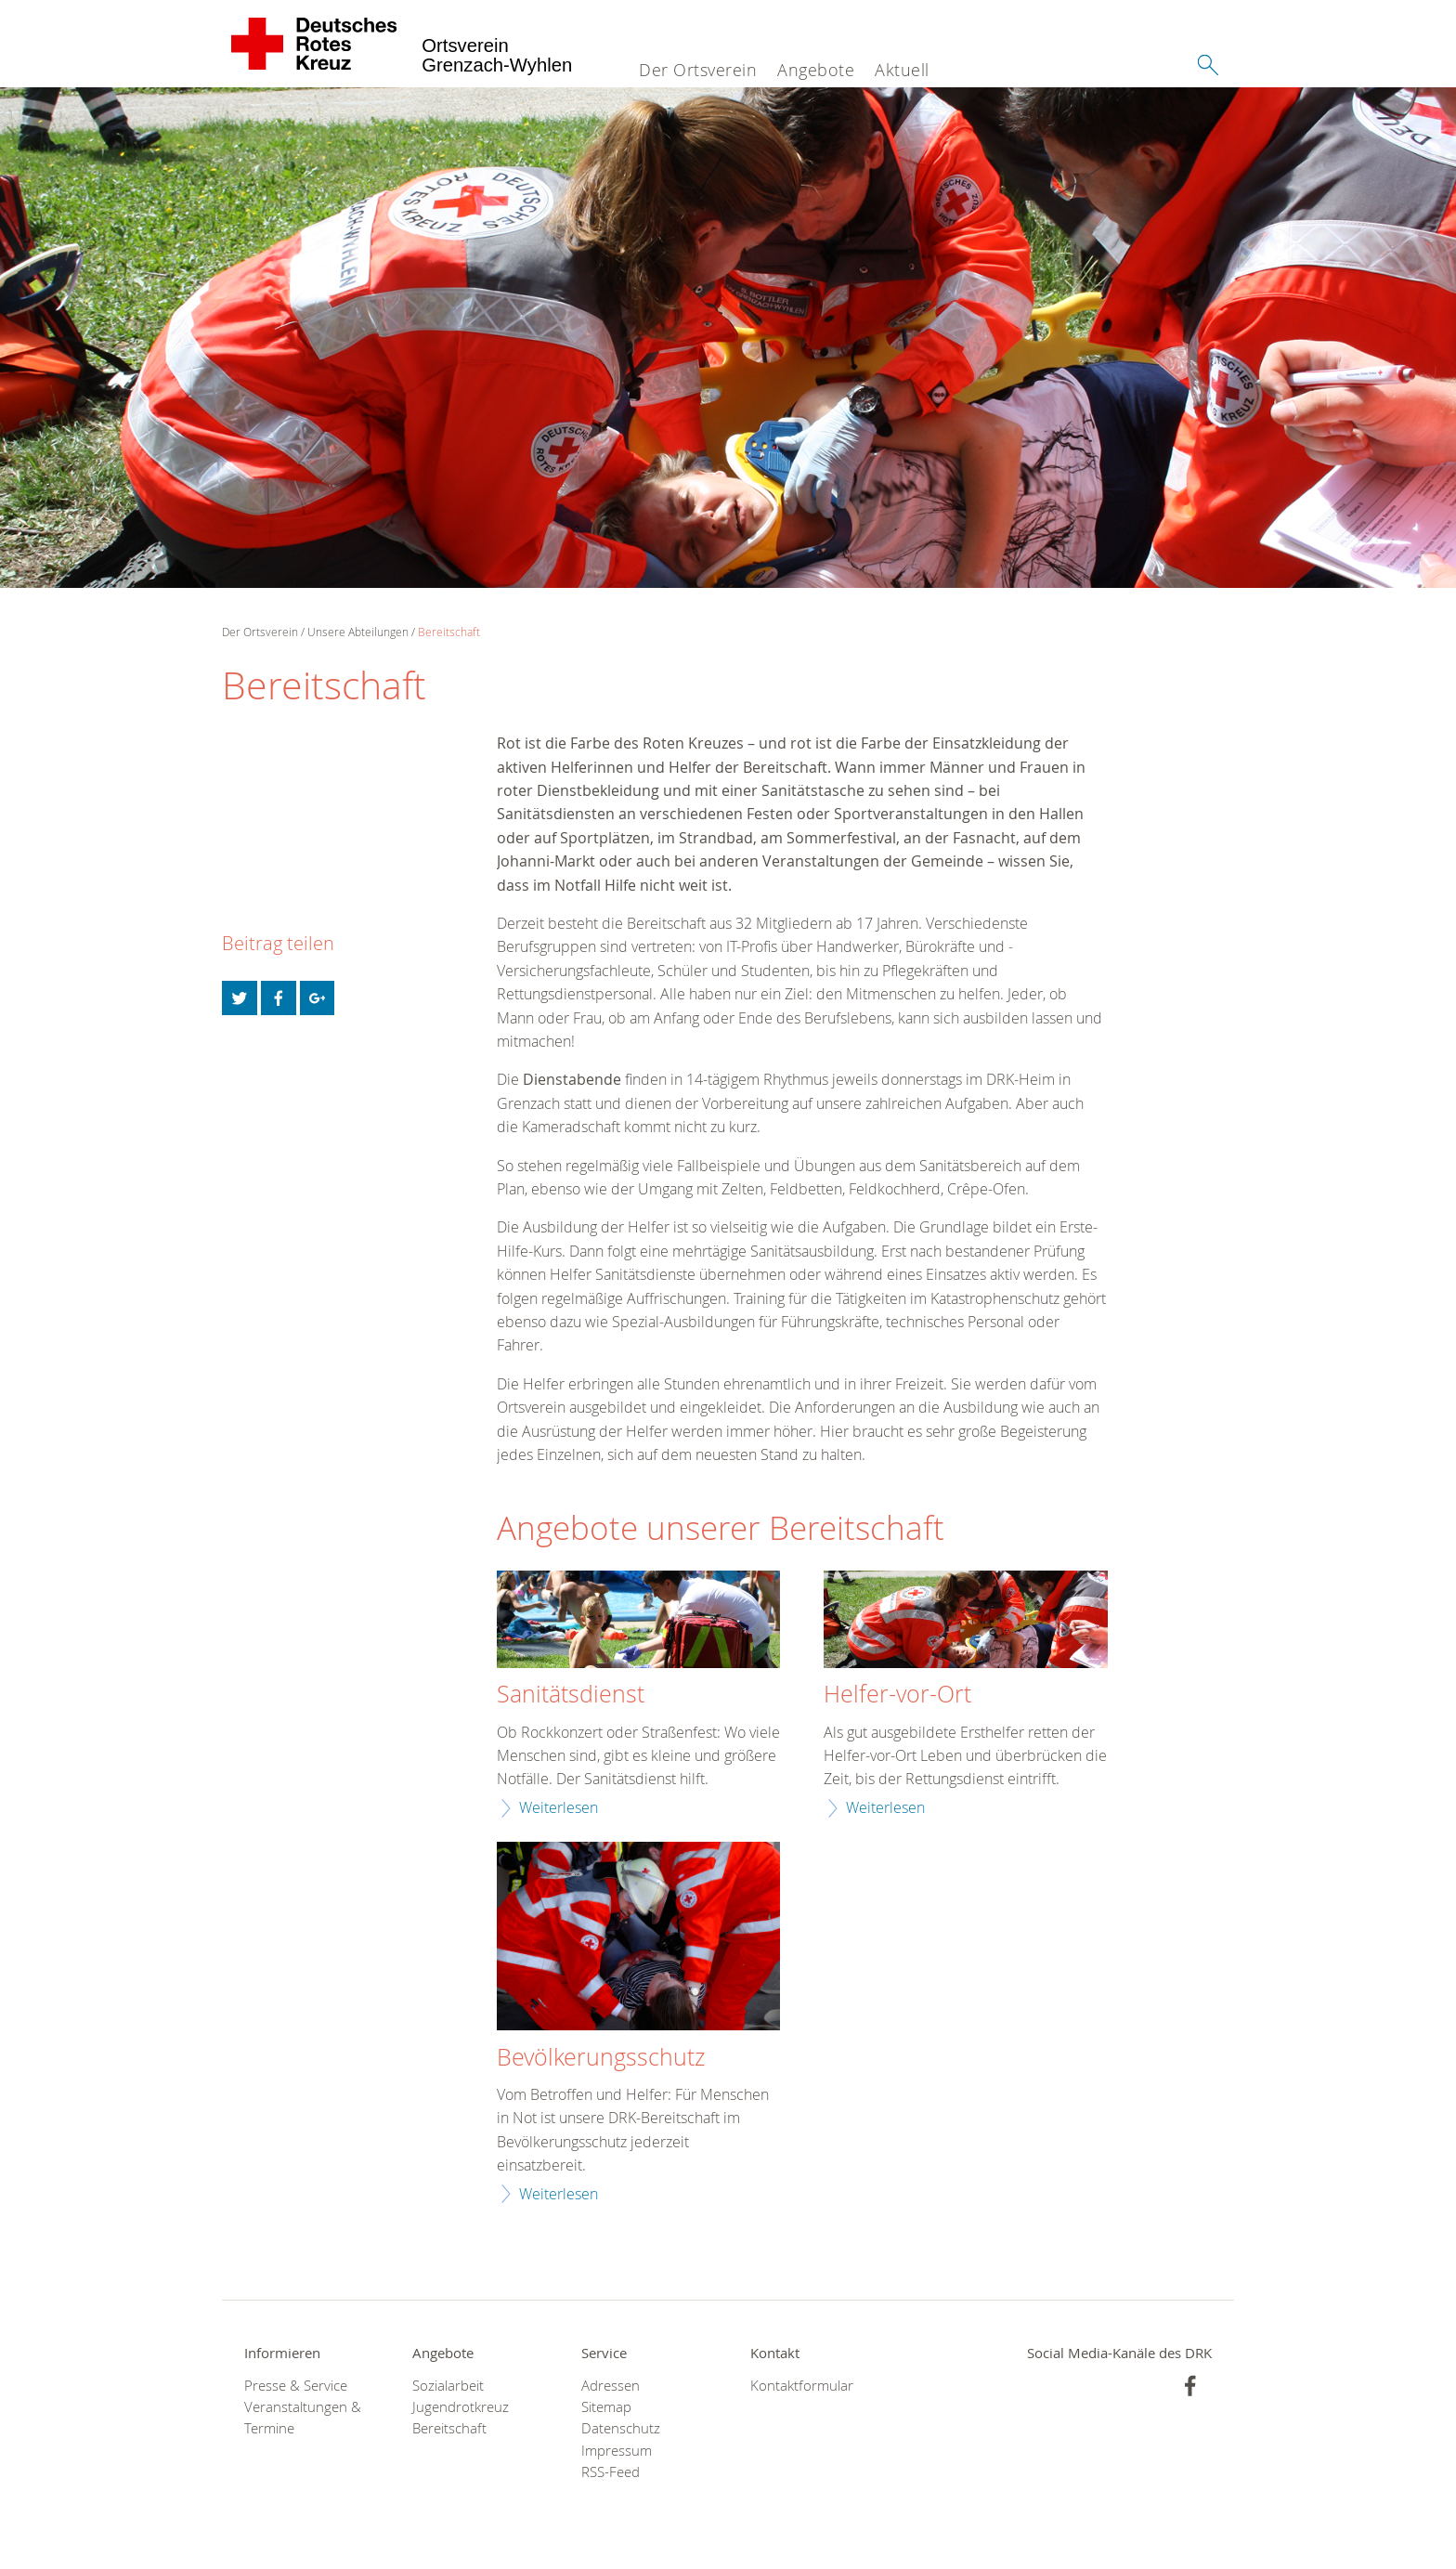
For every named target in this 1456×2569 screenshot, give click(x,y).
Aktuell (902, 70)
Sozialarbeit (448, 2385)
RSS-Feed (610, 2472)
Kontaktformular (801, 2385)
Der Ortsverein (698, 70)
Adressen (610, 2385)
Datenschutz (620, 2428)
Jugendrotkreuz (460, 2407)
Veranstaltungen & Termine (302, 2417)
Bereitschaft (449, 632)
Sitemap (606, 2407)
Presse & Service (295, 2385)
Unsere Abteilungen (358, 632)
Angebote (815, 70)
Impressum (616, 2450)
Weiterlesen (558, 1807)
